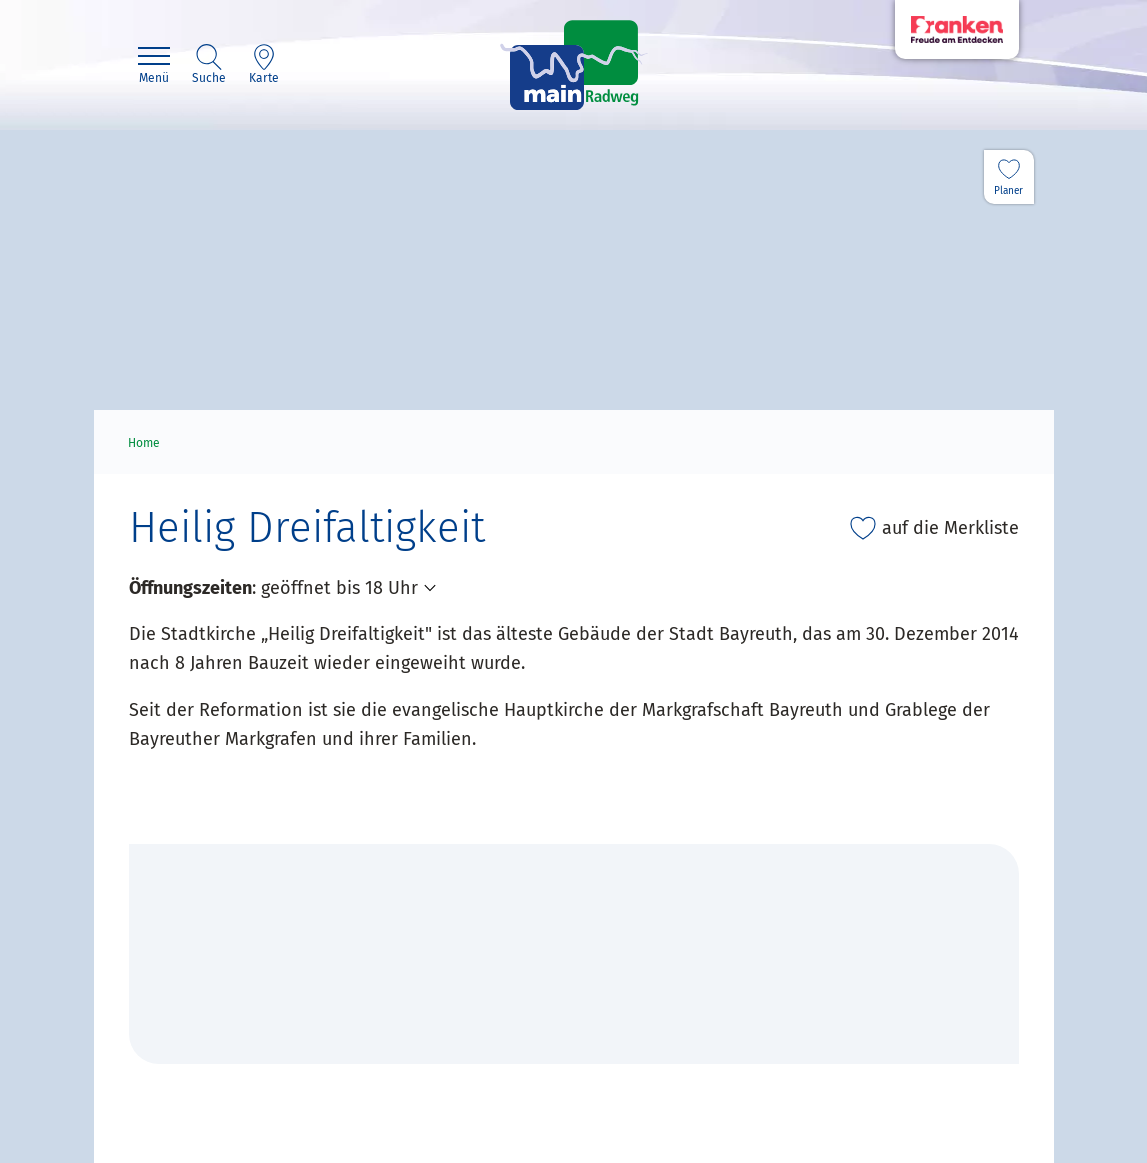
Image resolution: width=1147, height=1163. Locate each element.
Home (144, 443)
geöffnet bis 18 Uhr (339, 588)
